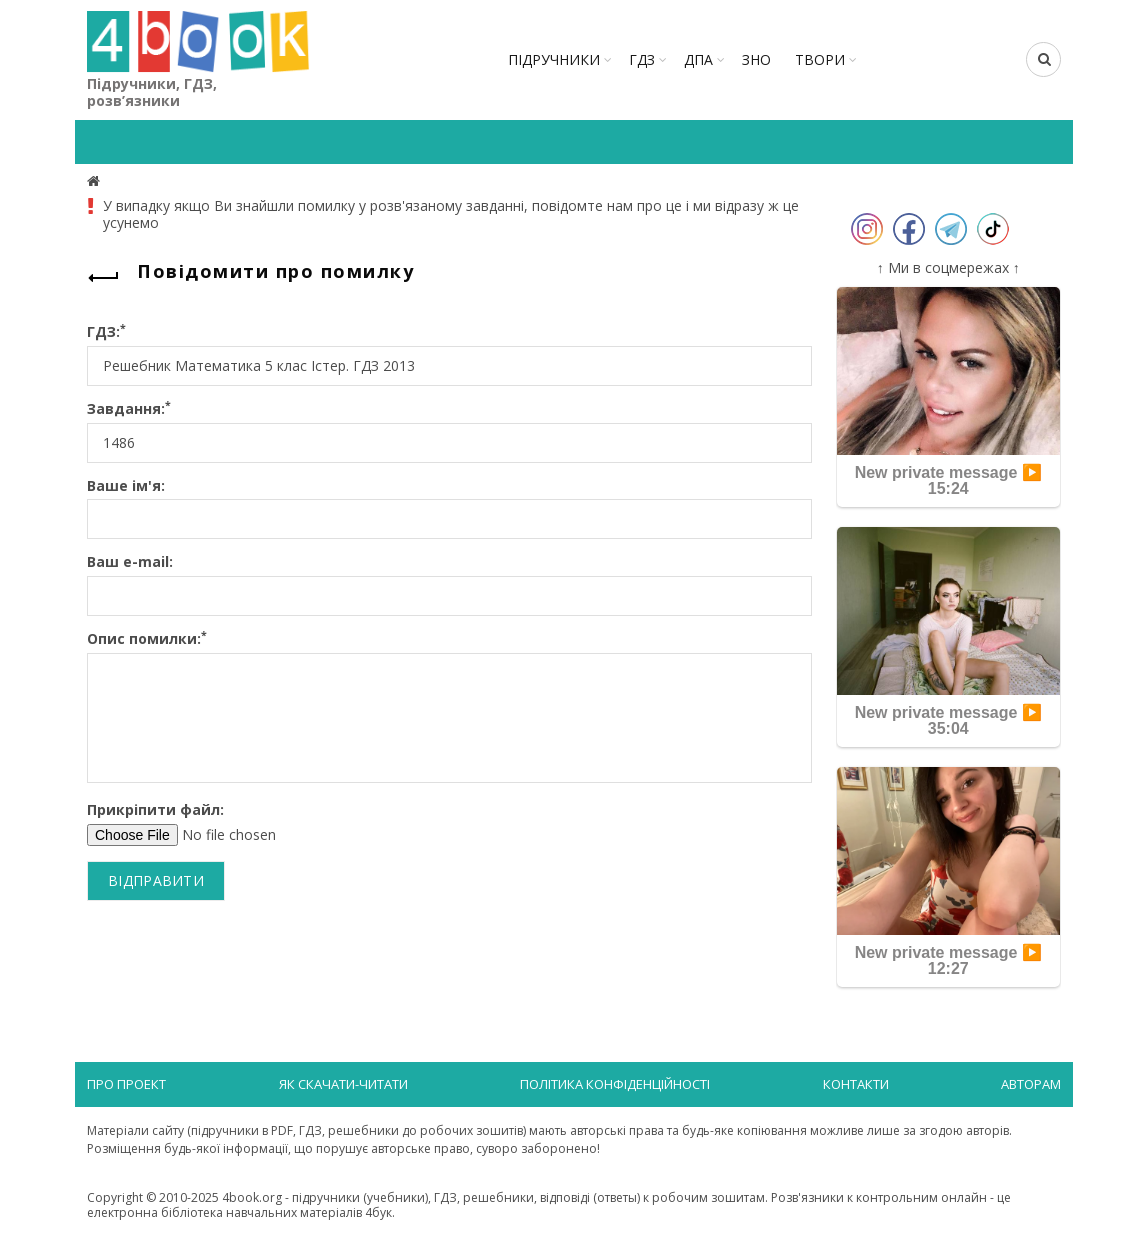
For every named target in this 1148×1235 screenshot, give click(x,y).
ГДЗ (642, 59)
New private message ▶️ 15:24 (948, 480)
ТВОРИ (820, 59)
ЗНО (756, 59)
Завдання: (129, 409)
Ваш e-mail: (130, 562)
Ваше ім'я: (126, 486)
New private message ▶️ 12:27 (948, 960)
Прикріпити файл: (155, 810)
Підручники (554, 59)
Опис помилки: (147, 639)
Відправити (156, 880)
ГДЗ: (106, 332)
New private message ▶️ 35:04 (948, 720)
